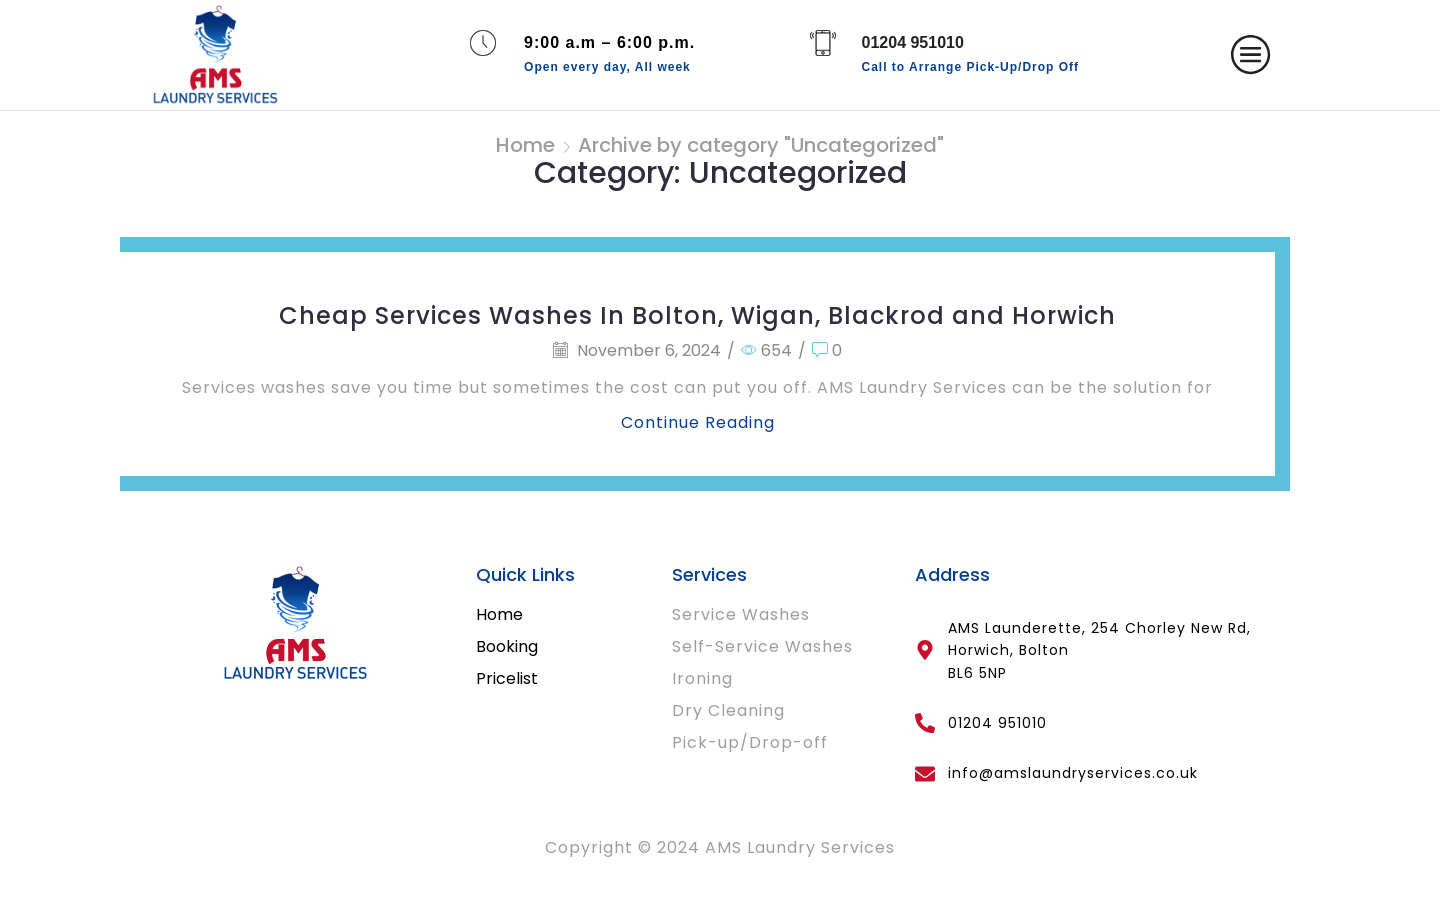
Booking (507, 646)
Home (525, 145)
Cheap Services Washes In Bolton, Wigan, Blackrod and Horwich (697, 315)
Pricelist (507, 678)
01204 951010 (913, 42)
